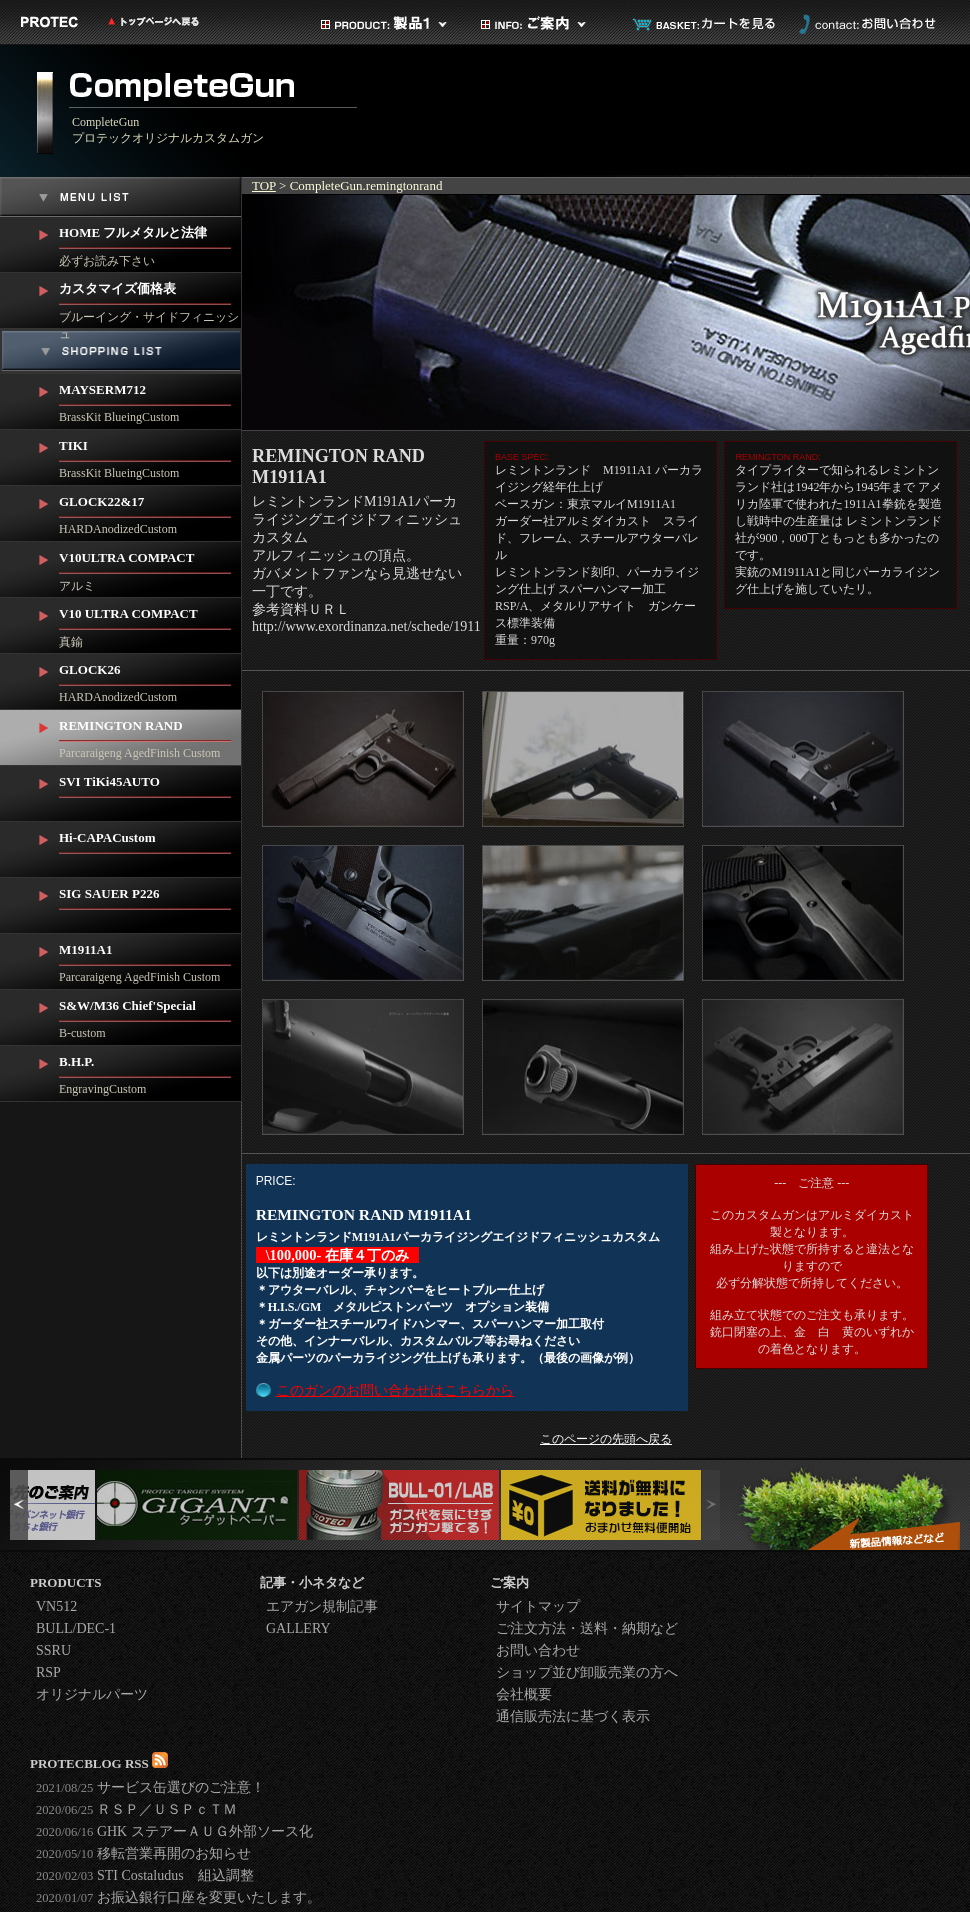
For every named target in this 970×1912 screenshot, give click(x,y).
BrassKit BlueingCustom (150, 399)
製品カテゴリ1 (385, 24)
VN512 (56, 1606)
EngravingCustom (150, 1071)
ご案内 (545, 24)
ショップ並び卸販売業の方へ (587, 1672)
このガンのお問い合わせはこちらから (395, 1390)
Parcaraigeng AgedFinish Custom (150, 735)
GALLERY (298, 1628)
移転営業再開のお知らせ (143, 1853)
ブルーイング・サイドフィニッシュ (150, 301)
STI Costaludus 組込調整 (145, 1875)
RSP (48, 1672)
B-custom (150, 1015)
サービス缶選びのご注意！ (150, 1787)
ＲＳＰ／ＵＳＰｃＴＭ (136, 1809)
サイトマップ (538, 1606)
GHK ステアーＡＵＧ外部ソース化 (174, 1831)
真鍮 (150, 623)
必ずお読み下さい (150, 242)
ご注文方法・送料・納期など (587, 1628)
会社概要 (524, 1694)
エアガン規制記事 (322, 1606)
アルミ (150, 567)
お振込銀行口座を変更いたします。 (178, 1897)
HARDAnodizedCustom (150, 511)
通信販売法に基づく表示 (573, 1716)
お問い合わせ (865, 24)
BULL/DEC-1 (76, 1628)
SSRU (53, 1650)
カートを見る (705, 24)
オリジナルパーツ (92, 1694)
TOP (264, 185)
